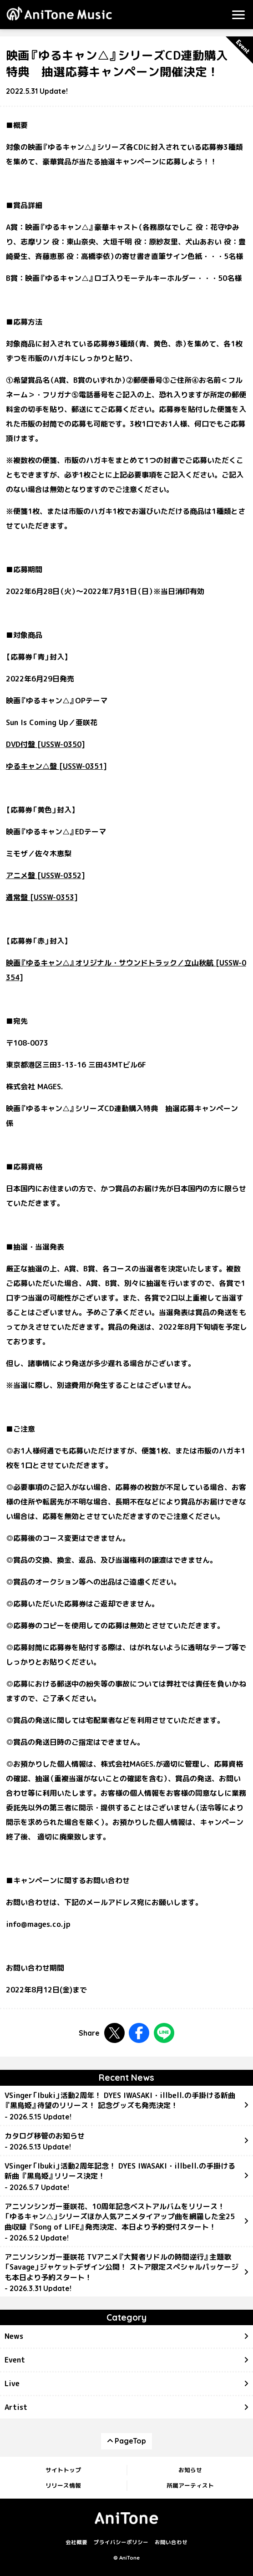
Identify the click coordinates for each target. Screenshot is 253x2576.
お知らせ (190, 2470)
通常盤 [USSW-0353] (42, 897)
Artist (16, 2407)
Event (15, 2360)
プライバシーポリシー (121, 2542)
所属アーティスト (190, 2485)
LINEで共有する (164, 2033)
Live (12, 2383)
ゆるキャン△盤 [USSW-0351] (56, 766)
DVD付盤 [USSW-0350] (45, 744)
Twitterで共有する (114, 2033)
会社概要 (76, 2542)
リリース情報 (63, 2485)
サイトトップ (63, 2470)
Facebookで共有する (139, 2033)
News (14, 2336)
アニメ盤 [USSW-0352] (45, 875)
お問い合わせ (171, 2542)
